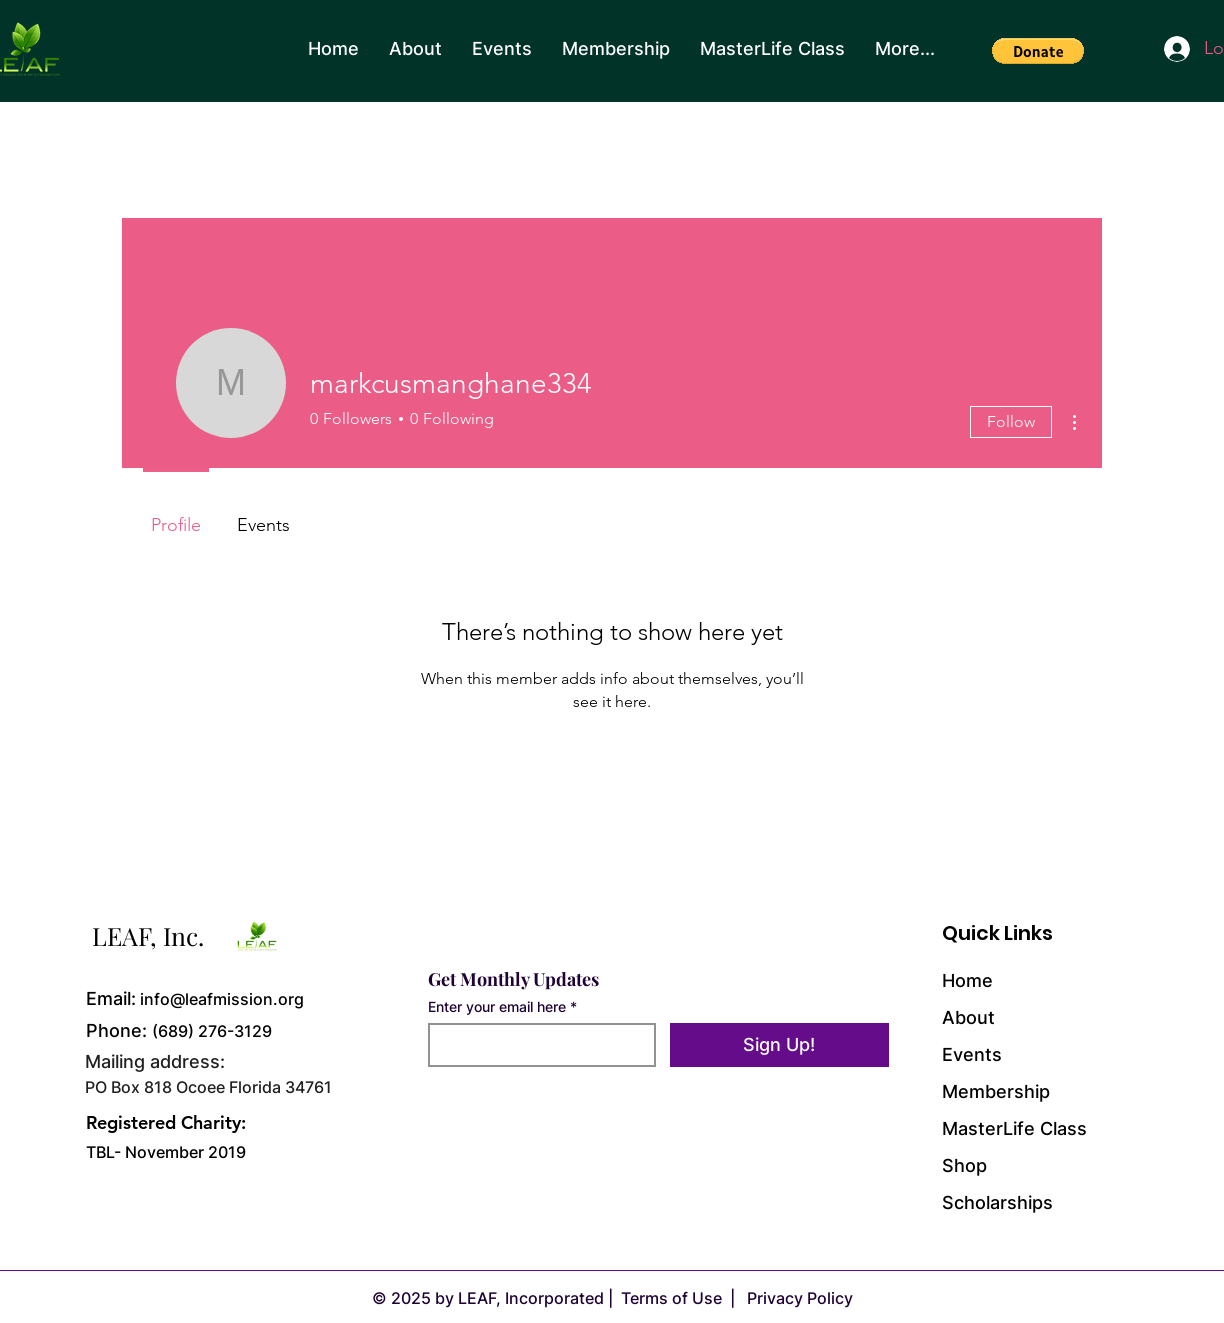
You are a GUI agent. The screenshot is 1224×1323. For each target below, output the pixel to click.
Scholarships (997, 1202)
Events (972, 1054)
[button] (1038, 51)
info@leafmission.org (222, 999)
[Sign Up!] (779, 1045)
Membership (996, 1091)
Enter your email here (497, 1007)
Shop (964, 1165)
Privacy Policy (798, 1298)
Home (967, 980)
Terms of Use (671, 1298)
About (968, 1017)
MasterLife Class (1014, 1128)
